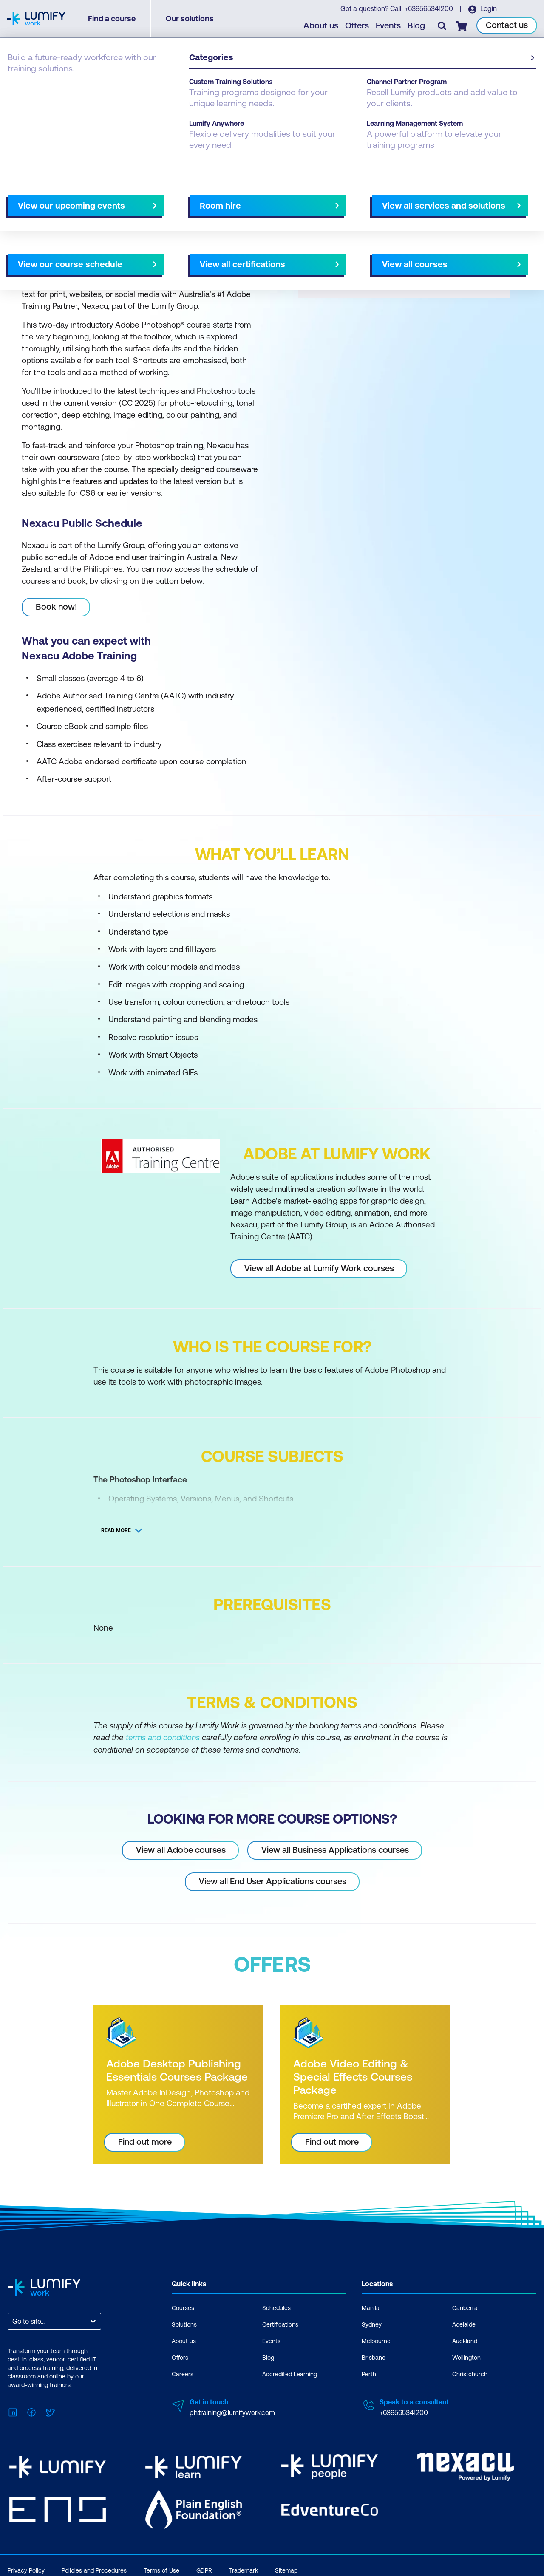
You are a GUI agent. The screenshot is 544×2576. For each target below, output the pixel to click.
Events (388, 26)
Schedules (276, 2307)
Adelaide (464, 2324)
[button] (138, 194)
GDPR (204, 2569)
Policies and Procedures (94, 2569)
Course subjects (185, 198)
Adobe (53, 86)
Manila (371, 2307)
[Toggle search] (442, 26)
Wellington (466, 2357)
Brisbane (373, 2357)
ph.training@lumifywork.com (232, 2412)
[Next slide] (264, 198)
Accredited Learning (289, 2373)
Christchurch (469, 2373)
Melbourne (376, 2340)
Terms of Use (161, 2569)
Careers (182, 2373)
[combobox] (13, 2321)
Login (488, 9)
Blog (416, 26)
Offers (357, 26)
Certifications (280, 2324)
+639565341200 (429, 9)
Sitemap (286, 2569)
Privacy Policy (26, 2569)
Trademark (243, 2569)
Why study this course (51, 198)
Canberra (465, 2307)
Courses (20, 86)
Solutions (184, 2324)
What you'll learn (122, 198)
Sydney (372, 2324)
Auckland (464, 2340)
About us (321, 26)
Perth (369, 2373)
